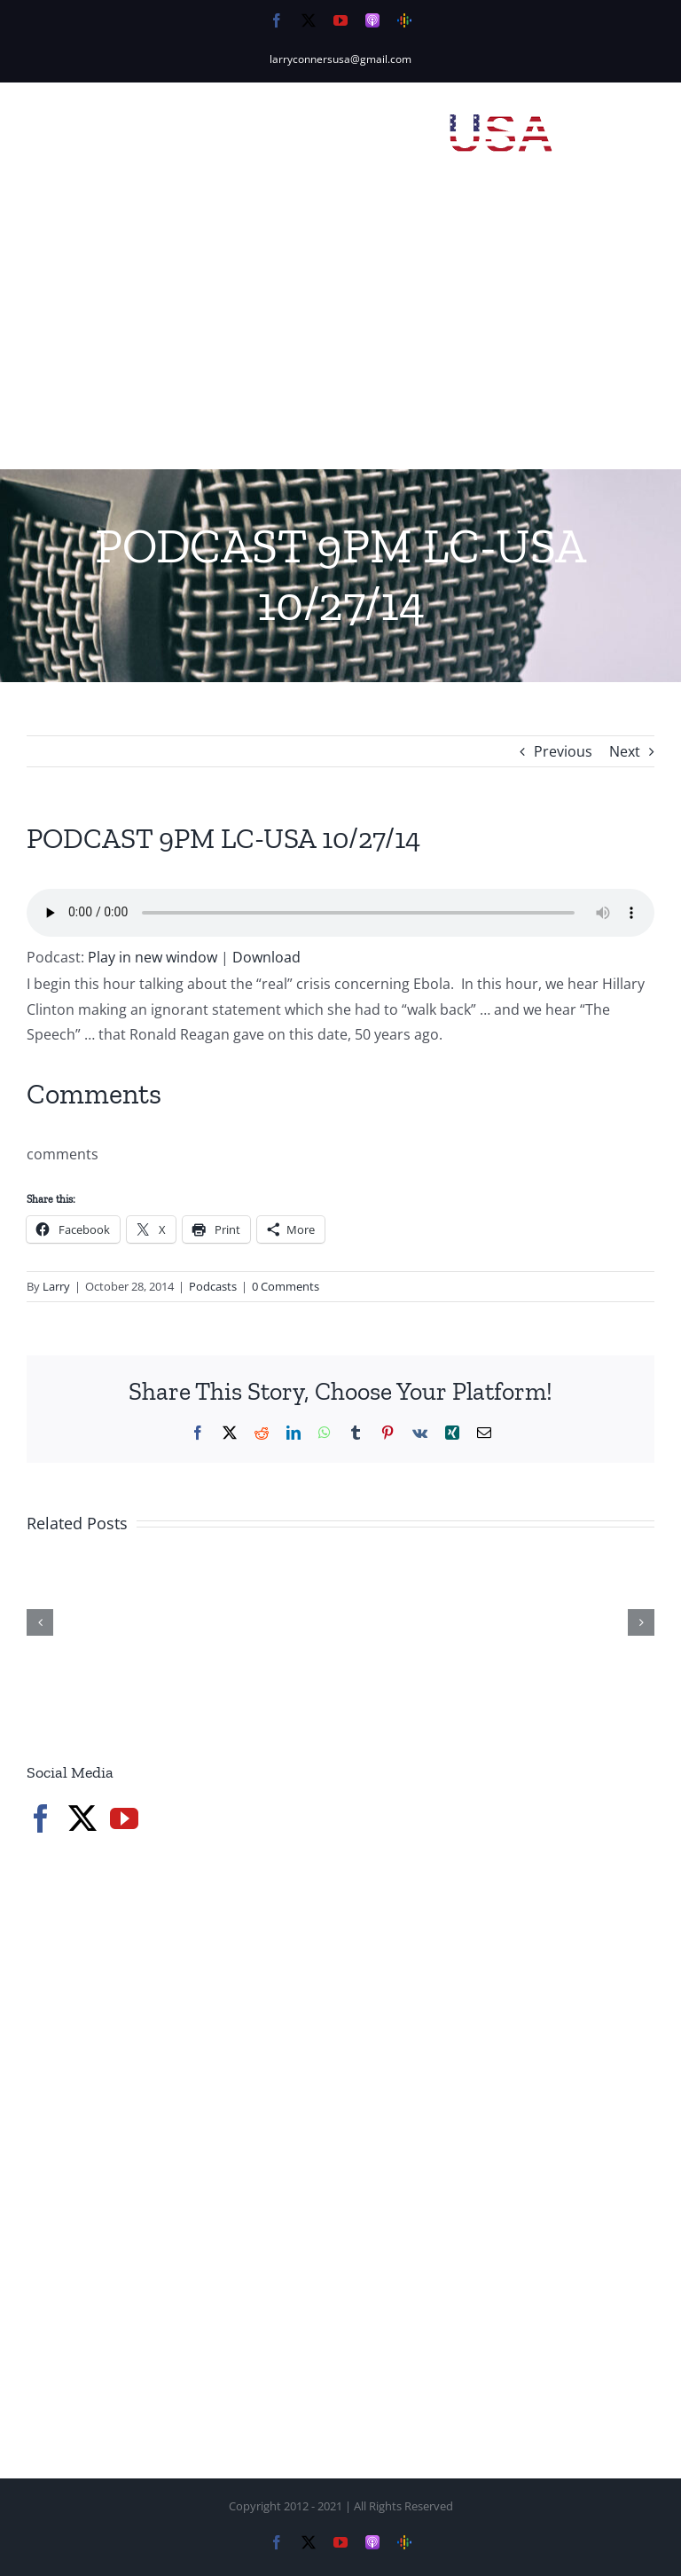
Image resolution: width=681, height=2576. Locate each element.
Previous (563, 751)
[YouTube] (124, 1818)
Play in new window (152, 957)
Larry (56, 1286)
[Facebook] (41, 1818)
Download (266, 957)
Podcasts (213, 1286)
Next (624, 751)
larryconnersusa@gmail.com (340, 59)
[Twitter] (82, 1818)
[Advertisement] (340, 336)
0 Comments (285, 1286)
